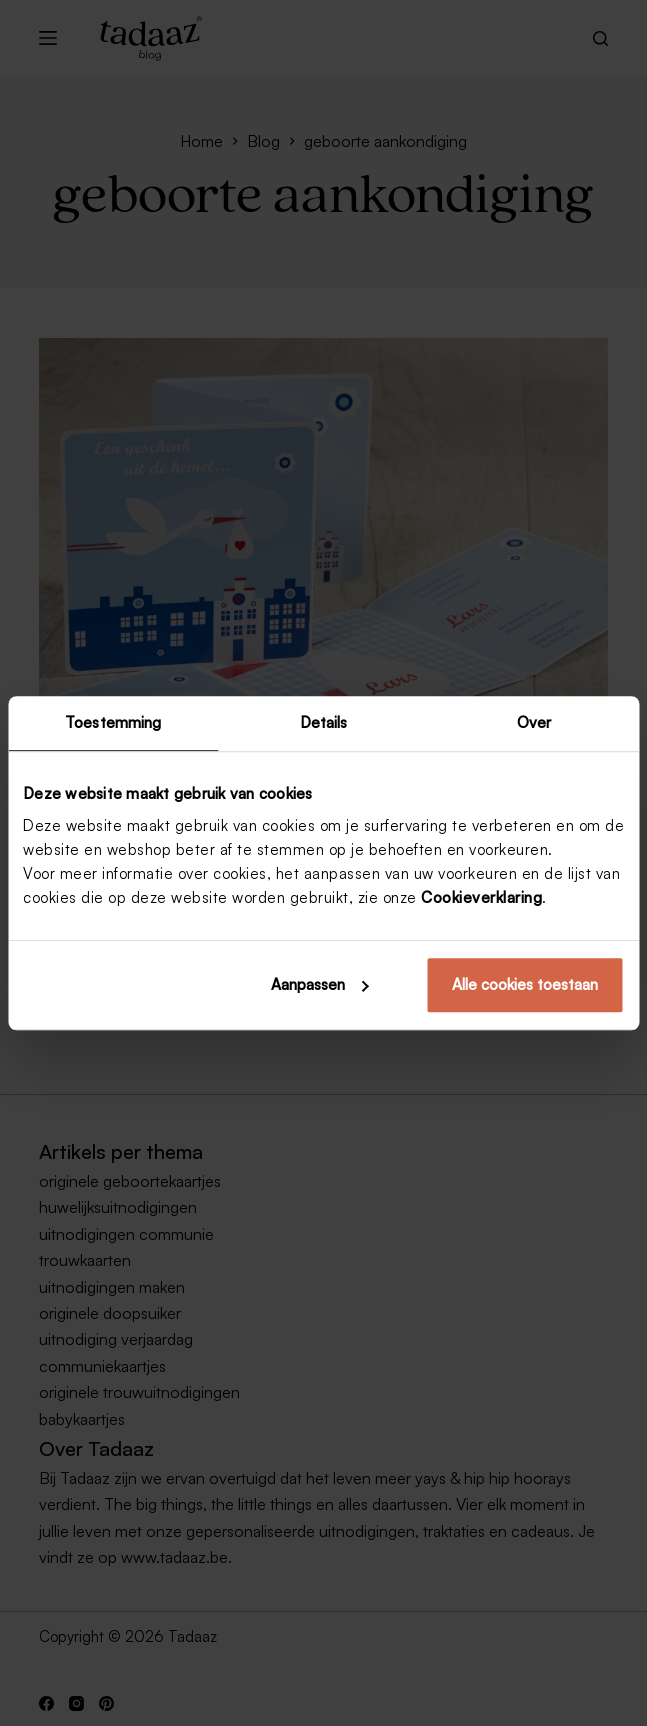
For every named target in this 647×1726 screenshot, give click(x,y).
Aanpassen (320, 984)
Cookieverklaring (481, 897)
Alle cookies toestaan (525, 984)
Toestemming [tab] (113, 722)
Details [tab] (324, 722)
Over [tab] (534, 722)
